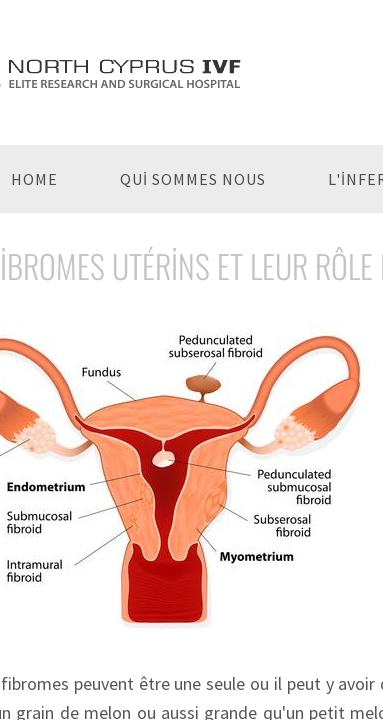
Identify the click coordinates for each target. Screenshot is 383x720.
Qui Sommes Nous (193, 179)
